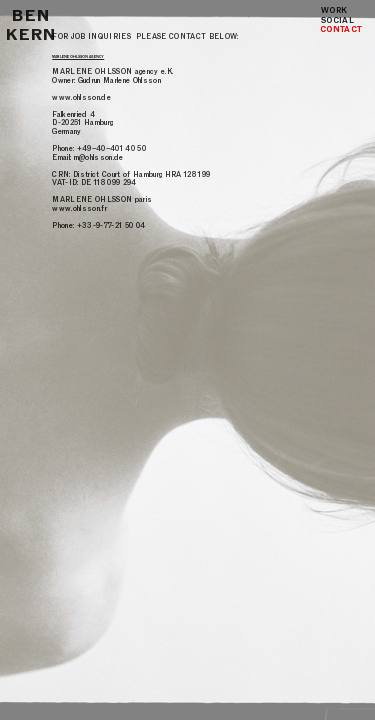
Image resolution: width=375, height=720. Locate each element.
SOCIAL (342, 20)
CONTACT (341, 29)
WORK (334, 10)
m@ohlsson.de (99, 157)
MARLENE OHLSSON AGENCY (78, 57)
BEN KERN (31, 25)
